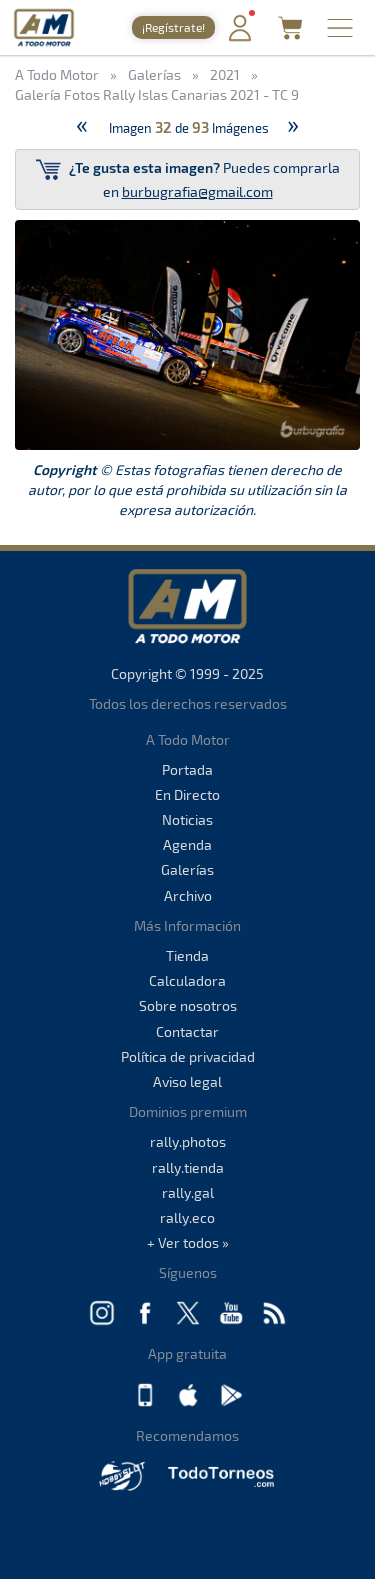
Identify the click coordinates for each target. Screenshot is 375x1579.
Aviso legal (187, 1081)
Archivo (188, 895)
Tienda (187, 955)
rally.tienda (188, 1167)
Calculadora (187, 980)
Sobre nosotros (188, 1005)
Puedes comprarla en (188, 178)
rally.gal (188, 1192)
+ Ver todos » (188, 1242)
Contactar (187, 1031)
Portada (187, 769)
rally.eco (187, 1217)
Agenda (187, 844)
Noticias (187, 819)
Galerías (187, 869)
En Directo (187, 794)
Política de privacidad (188, 1056)
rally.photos (188, 1141)
